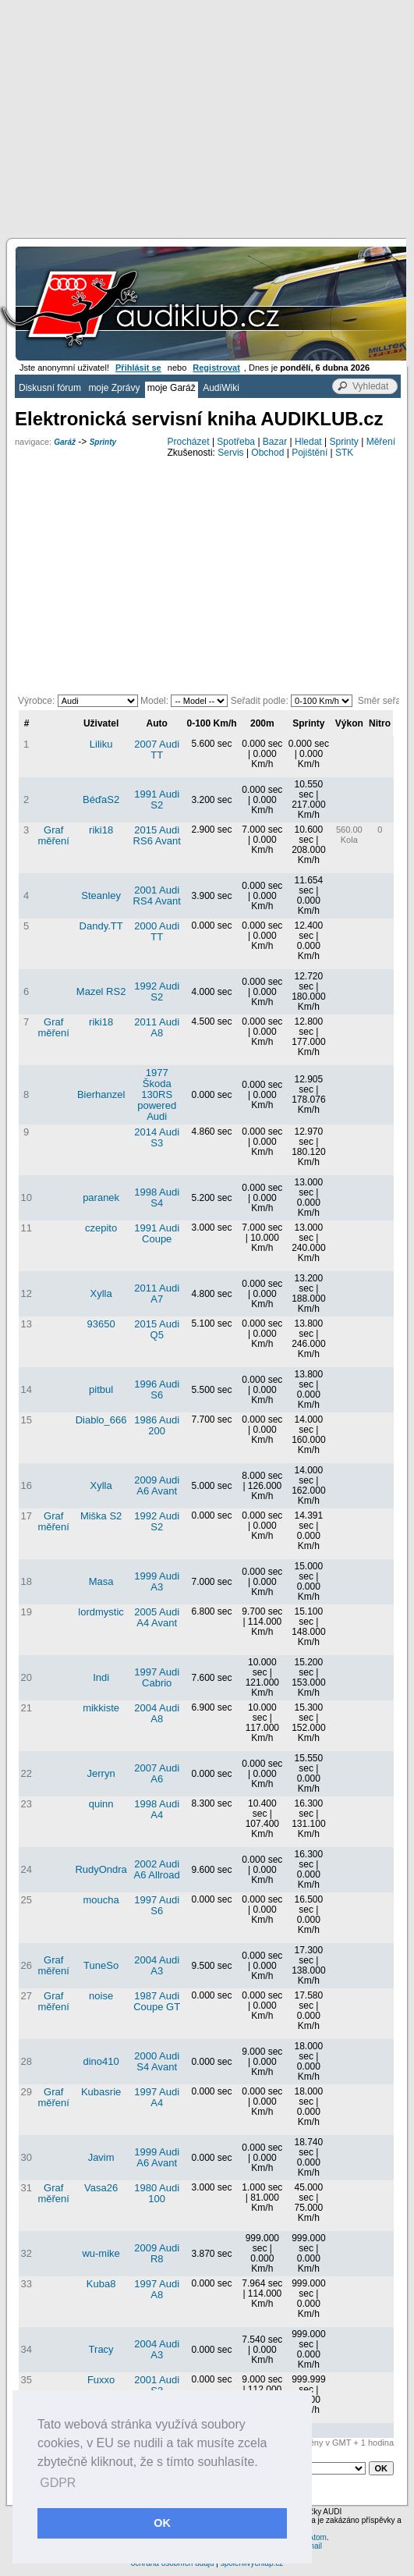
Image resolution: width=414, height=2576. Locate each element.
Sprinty (103, 442)
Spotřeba (236, 441)
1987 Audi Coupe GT (156, 2001)
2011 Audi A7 (156, 1293)
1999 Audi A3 (156, 1581)
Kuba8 (101, 2284)
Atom (318, 2537)
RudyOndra (100, 1869)
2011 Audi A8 (156, 1027)
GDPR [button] (58, 2482)
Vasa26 (101, 2188)
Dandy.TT (101, 926)
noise (101, 1996)
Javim (101, 2157)
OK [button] (162, 2523)
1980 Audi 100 (156, 2193)
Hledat (308, 441)
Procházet (189, 441)
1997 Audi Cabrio (156, 1677)
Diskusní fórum (50, 387)
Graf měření (53, 835)
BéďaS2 (101, 799)
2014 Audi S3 (156, 1137)
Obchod (267, 452)
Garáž (65, 442)
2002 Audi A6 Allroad (157, 1869)
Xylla (101, 1293)
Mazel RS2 (101, 991)
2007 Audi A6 (156, 1773)
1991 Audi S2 (156, 799)
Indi (101, 1677)
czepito (101, 1228)
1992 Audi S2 (156, 991)
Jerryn (101, 1773)
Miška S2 (101, 1516)
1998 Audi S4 (156, 1197)
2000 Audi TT (156, 931)
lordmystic (101, 1612)
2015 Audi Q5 (156, 1329)
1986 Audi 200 (156, 1425)
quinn (101, 1804)
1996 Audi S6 (156, 1389)
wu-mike (100, 2253)
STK (344, 452)
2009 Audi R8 (156, 2253)
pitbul (101, 1389)
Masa (101, 1581)
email (312, 2546)
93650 (101, 1324)
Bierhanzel (101, 1094)
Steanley (101, 895)
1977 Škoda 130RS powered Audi (156, 1094)
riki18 (101, 830)
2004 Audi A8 (156, 1713)
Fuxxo (101, 2380)
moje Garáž (171, 387)
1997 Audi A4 (156, 2097)
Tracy (101, 2349)
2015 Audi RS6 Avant (157, 835)
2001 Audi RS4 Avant (157, 895)
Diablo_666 (101, 1420)
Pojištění (309, 452)
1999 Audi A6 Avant (156, 2157)
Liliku (101, 744)
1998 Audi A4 (156, 1809)
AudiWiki (221, 387)
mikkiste (101, 1708)
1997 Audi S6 (156, 1905)
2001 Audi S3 (156, 2385)
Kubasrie (101, 2092)
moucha (101, 1900)
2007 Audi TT (156, 749)
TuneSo (101, 1965)
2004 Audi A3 (156, 1965)
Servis (230, 452)
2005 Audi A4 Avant (156, 1617)
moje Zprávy (114, 387)
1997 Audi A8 (156, 2289)
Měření (380, 441)
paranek (101, 1197)
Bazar (275, 441)
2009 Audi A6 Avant (156, 1485)
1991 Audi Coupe (156, 1233)
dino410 (101, 2061)
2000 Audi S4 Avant (156, 2061)
